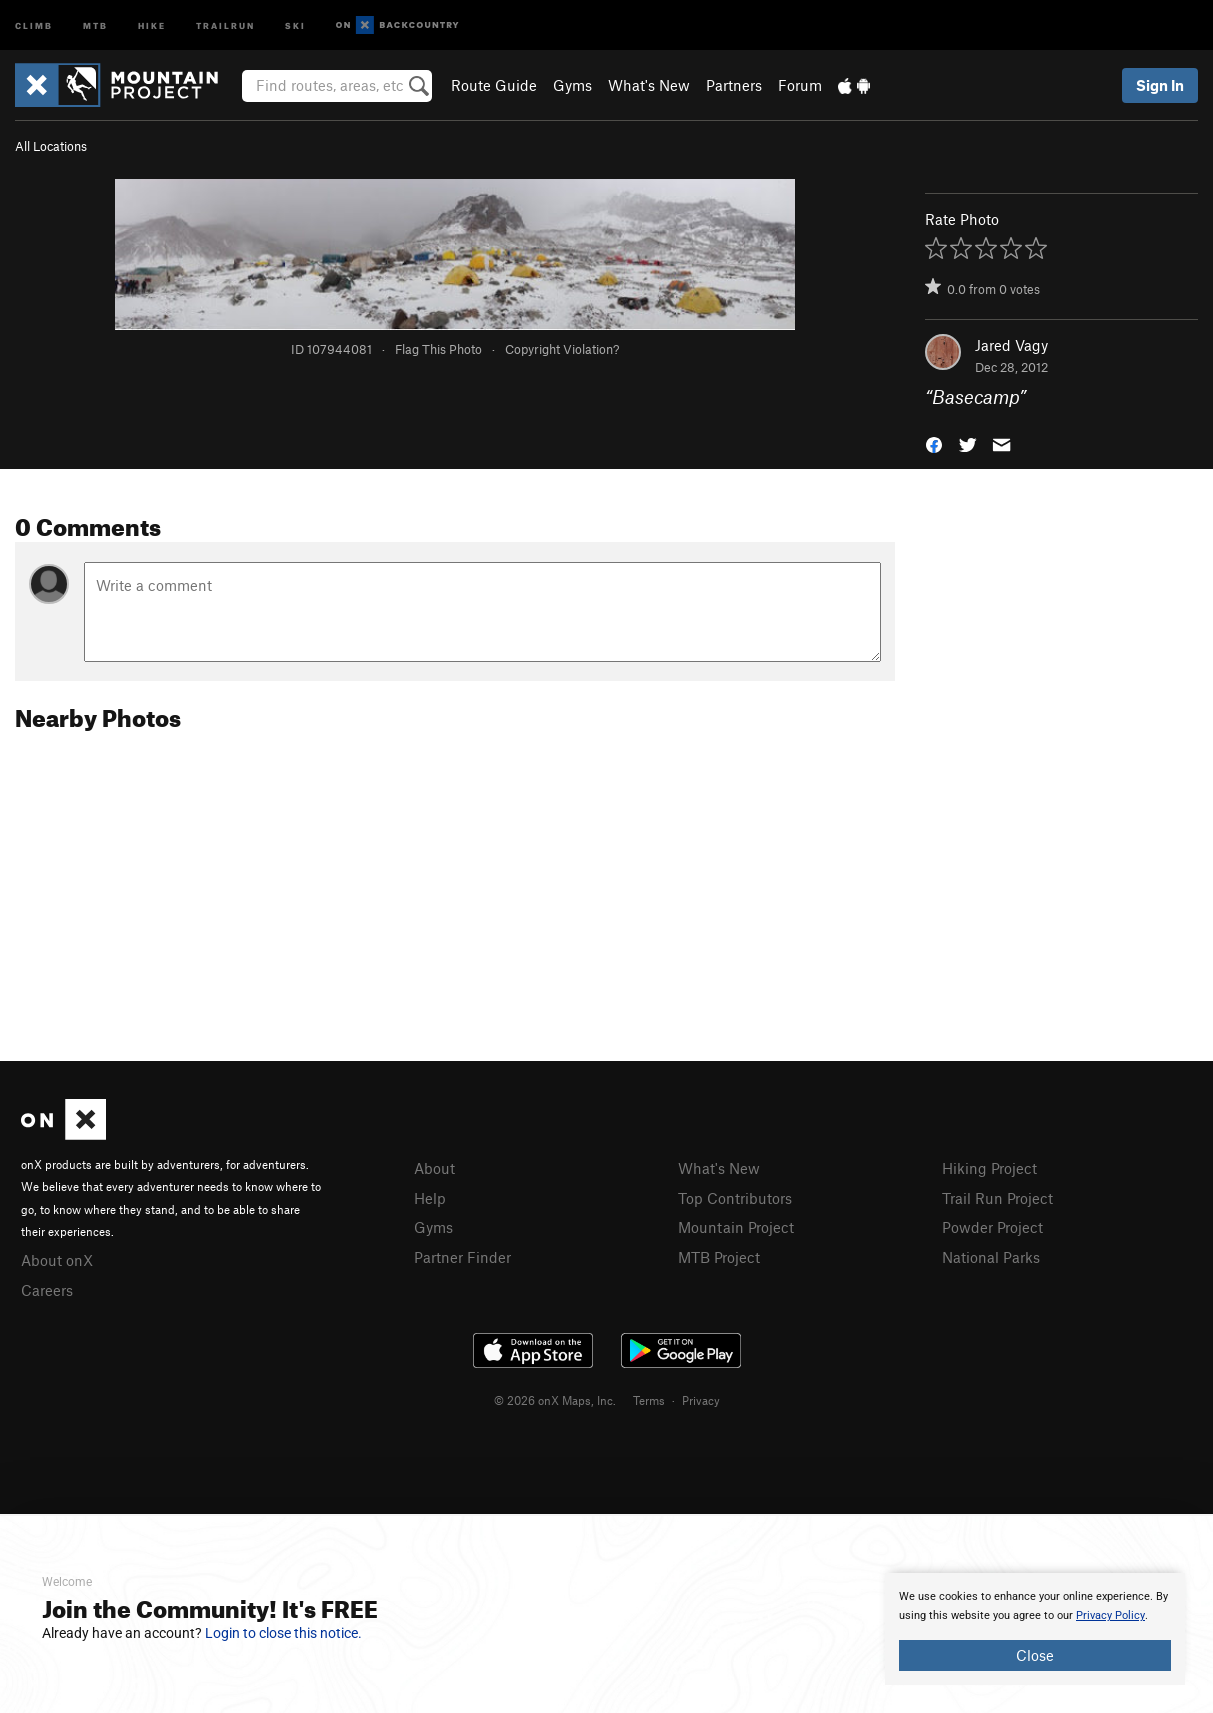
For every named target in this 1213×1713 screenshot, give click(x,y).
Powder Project (992, 1227)
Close (1035, 1655)
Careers (47, 1290)
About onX (57, 1260)
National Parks (991, 1257)
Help (430, 1198)
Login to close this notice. (283, 1633)
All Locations (51, 146)
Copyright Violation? (562, 349)
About (434, 1168)
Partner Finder (462, 1257)
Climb (34, 24)
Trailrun (225, 24)
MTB (95, 24)
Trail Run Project (997, 1198)
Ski (295, 24)
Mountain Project (736, 1227)
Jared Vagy (1011, 345)
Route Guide (494, 85)
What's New (649, 85)
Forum (800, 85)
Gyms (572, 85)
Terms (649, 1400)
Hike (152, 24)
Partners (734, 85)
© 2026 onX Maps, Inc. (555, 1400)
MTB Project (719, 1257)
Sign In (1160, 85)
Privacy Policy (1110, 1615)
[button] (934, 443)
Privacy (701, 1400)
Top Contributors (735, 1198)
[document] (1035, 1629)
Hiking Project (989, 1168)
